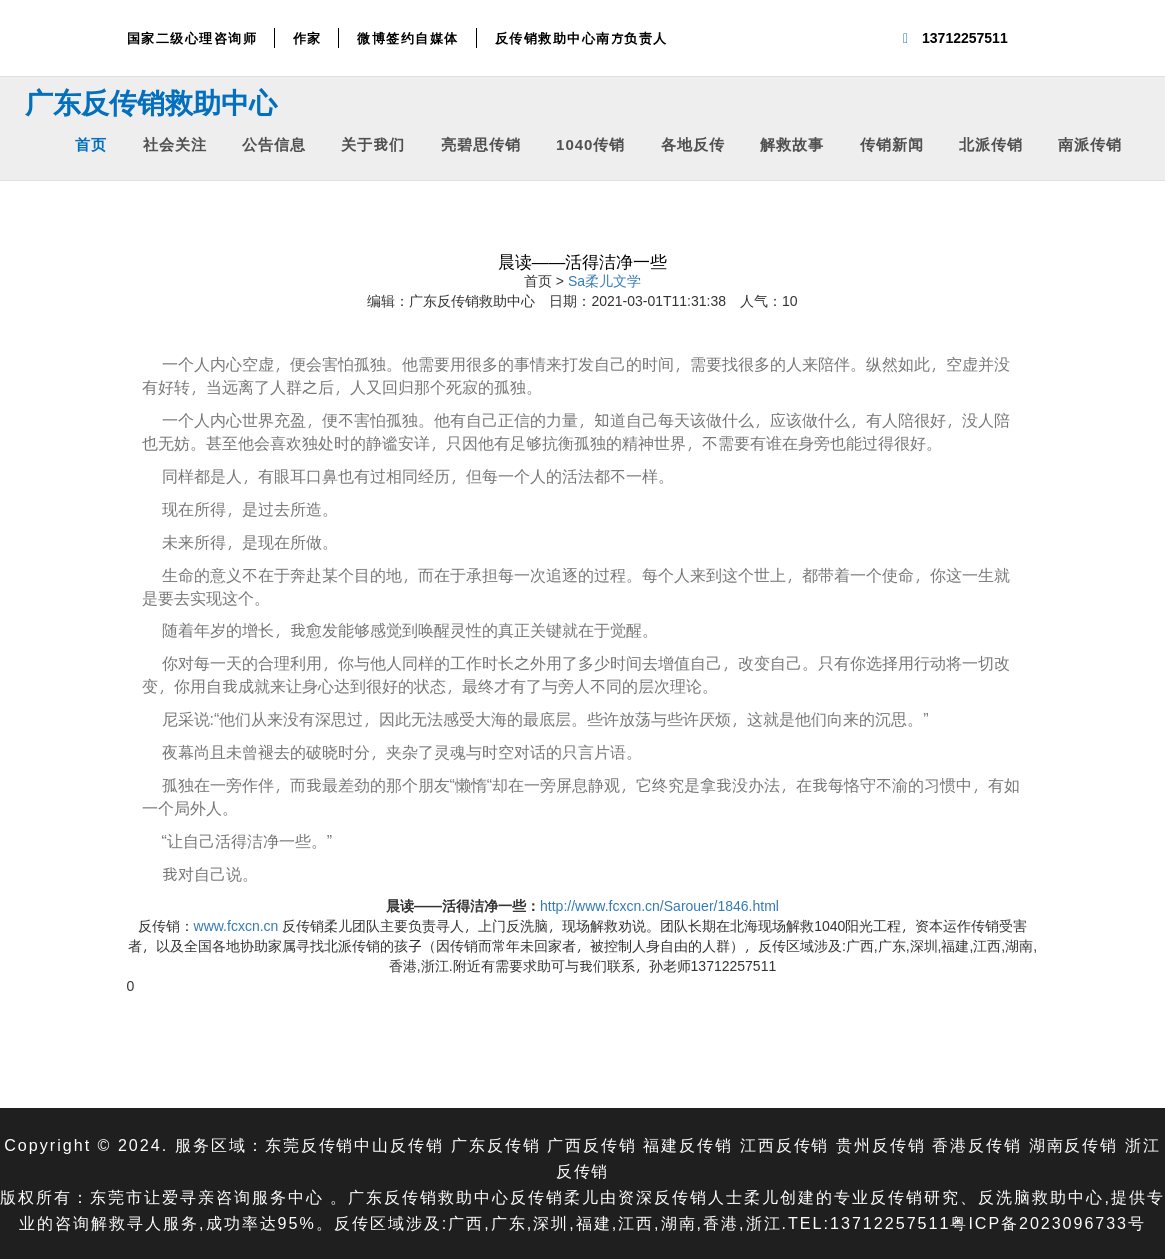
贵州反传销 (881, 1144)
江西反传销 (785, 1144)
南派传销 (1090, 143)
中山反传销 (399, 1144)
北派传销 (991, 143)
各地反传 (693, 143)
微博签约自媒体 (408, 38)
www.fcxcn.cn (236, 925)
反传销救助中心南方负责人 (581, 38)
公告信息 (274, 143)
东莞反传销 (309, 1144)
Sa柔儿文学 (604, 280)
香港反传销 (978, 1144)
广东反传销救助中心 (151, 102)
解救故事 (792, 143)
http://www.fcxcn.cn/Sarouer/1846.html (659, 905)
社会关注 (175, 143)
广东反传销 (495, 1144)
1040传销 (590, 143)
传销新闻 (892, 143)
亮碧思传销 (481, 143)
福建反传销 (688, 1144)
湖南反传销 (1074, 1144)
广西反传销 (592, 1144)
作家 (307, 38)
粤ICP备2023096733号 (1048, 1222)
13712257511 (965, 37)
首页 (91, 143)
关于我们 (373, 143)
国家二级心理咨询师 (192, 38)
